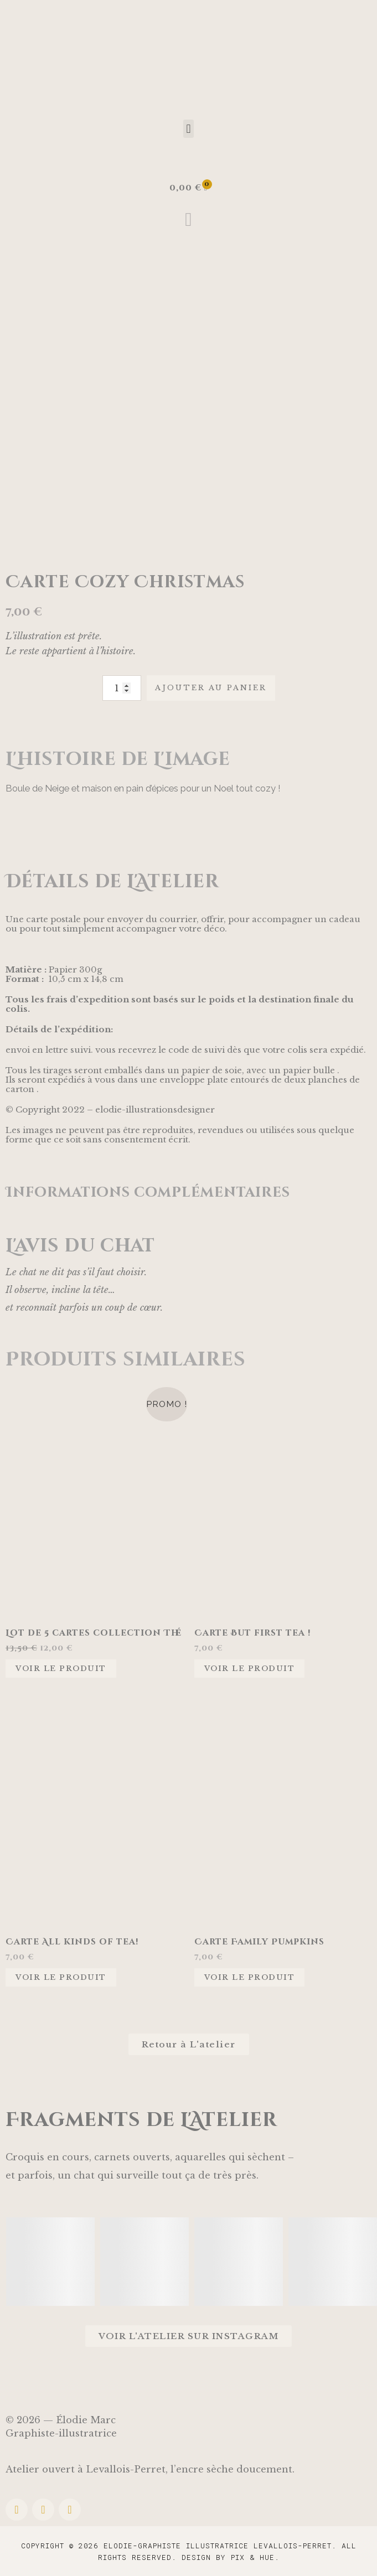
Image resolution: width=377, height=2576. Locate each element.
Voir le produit (61, 1668)
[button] (188, 129)
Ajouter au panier (211, 687)
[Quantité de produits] (121, 688)
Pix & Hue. (255, 2557)
